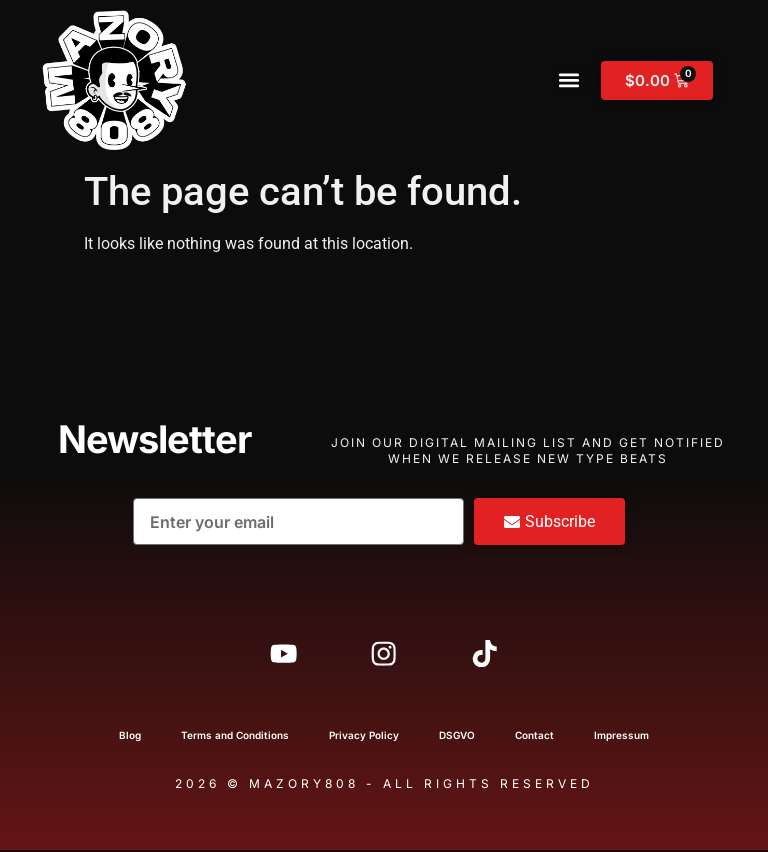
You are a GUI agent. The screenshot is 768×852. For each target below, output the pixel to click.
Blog (130, 737)
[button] (569, 80)
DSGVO (457, 737)
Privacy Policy (364, 737)
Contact (534, 737)
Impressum (621, 737)
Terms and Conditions (235, 737)
